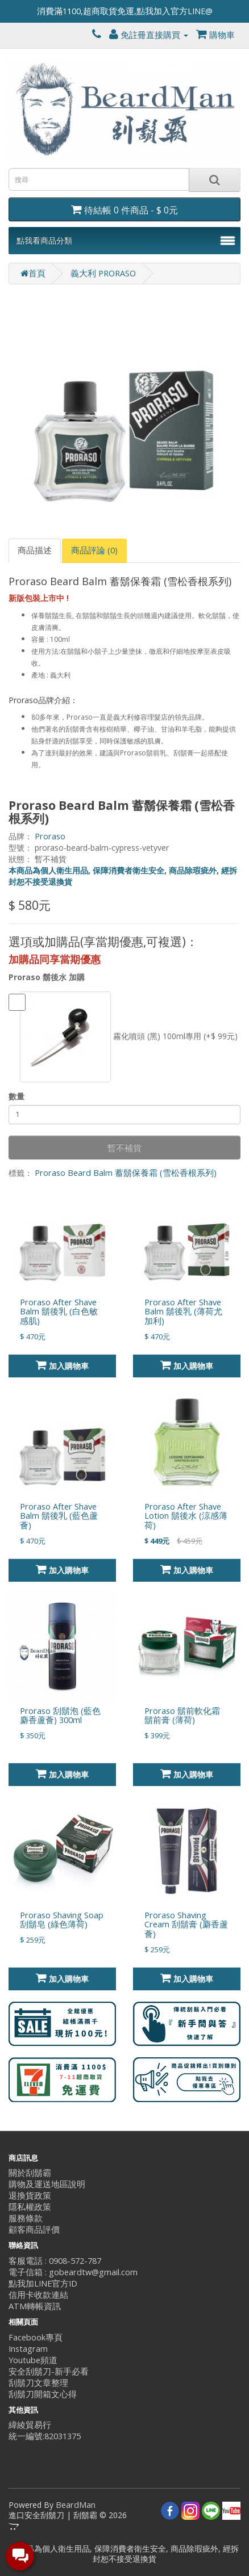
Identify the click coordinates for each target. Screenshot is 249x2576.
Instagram (28, 2348)
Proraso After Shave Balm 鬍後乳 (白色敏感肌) (59, 1312)
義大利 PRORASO (103, 273)
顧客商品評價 (34, 2229)
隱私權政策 (30, 2206)
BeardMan (76, 2504)
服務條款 (26, 2218)
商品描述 (35, 550)
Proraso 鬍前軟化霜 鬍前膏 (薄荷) (182, 1715)
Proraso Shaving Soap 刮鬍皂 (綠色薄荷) (61, 1920)
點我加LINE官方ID (43, 2283)
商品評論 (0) (94, 550)
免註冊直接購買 (148, 35)
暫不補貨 (124, 1147)
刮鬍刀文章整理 (38, 2382)
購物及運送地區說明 (47, 2184)
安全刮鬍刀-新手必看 (49, 2371)
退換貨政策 (30, 2195)
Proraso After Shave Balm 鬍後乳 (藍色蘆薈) (59, 1516)
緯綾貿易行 (30, 2424)
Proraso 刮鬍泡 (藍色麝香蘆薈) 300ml (60, 1715)
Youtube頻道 (33, 2360)
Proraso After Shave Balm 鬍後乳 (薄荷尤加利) (183, 1312)
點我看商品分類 (44, 240)
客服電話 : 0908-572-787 (55, 2260)
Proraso (50, 836)
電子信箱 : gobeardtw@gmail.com (73, 2272)
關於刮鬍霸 (30, 2172)
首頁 (32, 273)
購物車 (215, 35)
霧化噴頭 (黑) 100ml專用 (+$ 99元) (123, 1036)
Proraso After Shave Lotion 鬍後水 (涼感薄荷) (185, 1516)
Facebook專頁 (36, 2337)
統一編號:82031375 (45, 2436)
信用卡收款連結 (38, 2294)
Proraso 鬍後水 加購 (47, 977)
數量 (16, 1096)
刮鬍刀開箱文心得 (43, 2394)
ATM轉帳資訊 (35, 2306)
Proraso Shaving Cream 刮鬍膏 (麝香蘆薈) (186, 1925)
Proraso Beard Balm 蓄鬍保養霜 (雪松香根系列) (126, 1172)
